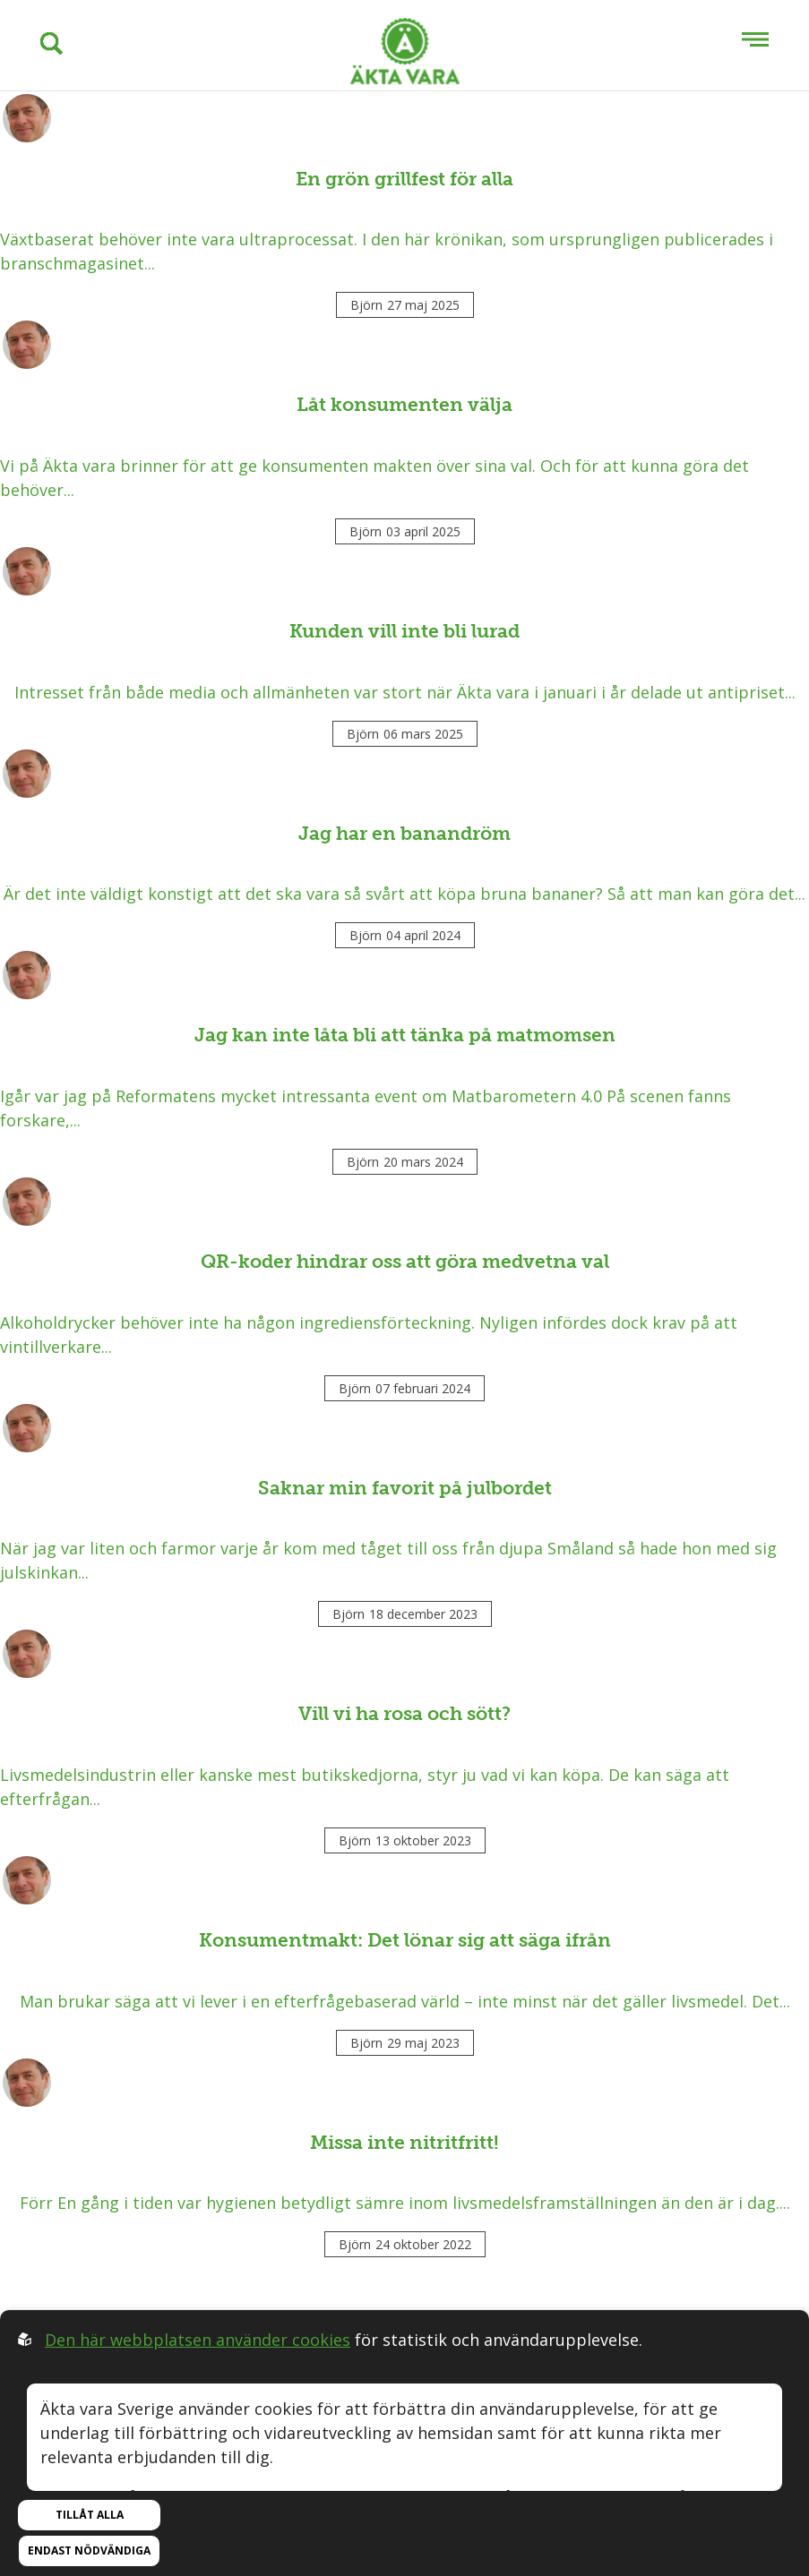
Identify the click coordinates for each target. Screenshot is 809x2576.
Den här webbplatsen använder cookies (197, 2339)
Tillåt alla (90, 2514)
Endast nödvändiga (89, 2550)
